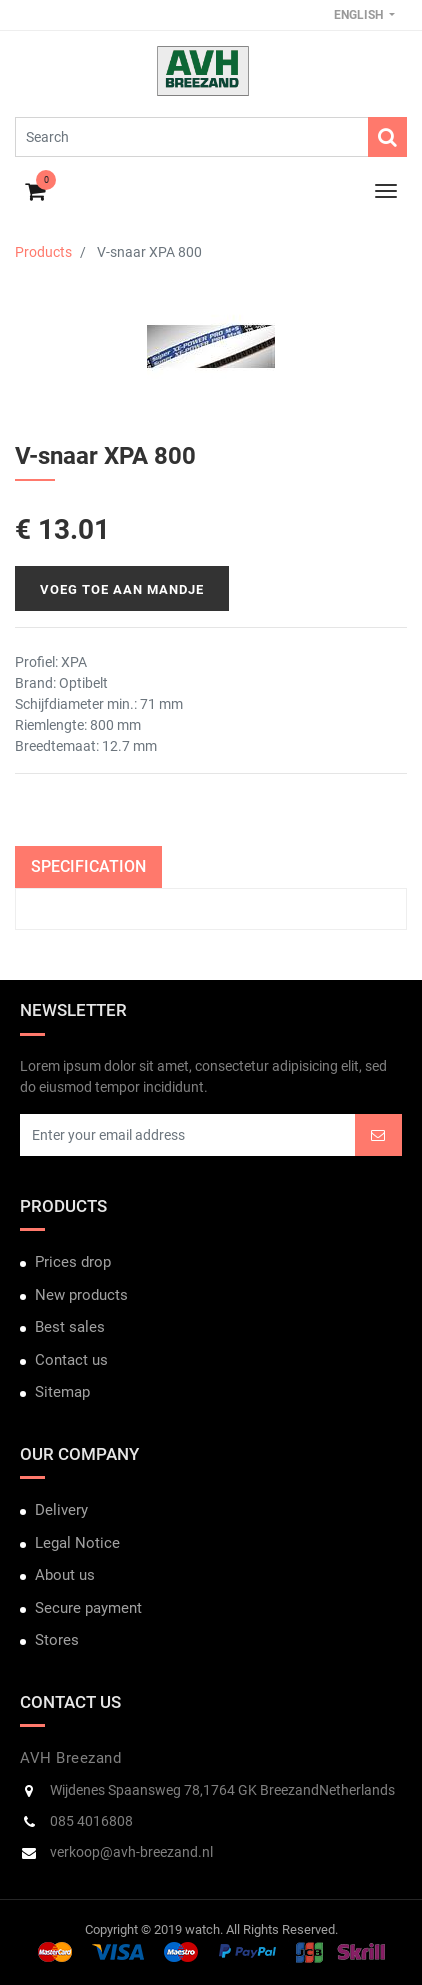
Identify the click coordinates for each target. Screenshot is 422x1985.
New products (81, 1295)
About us (65, 1575)
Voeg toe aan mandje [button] (122, 589)
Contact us (71, 1360)
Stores (57, 1640)
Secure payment (88, 1608)
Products (43, 252)
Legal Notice (77, 1543)
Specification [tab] (88, 866)
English (360, 15)
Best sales (70, 1327)
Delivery (61, 1510)
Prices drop (73, 1262)
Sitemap (62, 1392)
